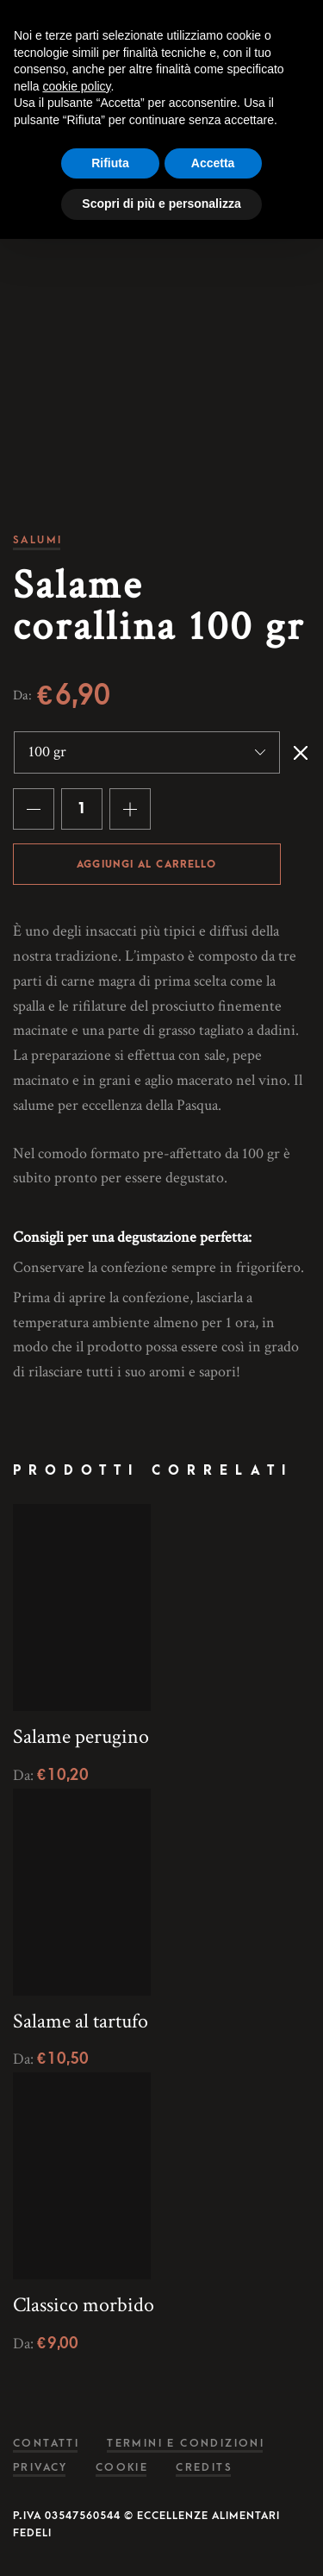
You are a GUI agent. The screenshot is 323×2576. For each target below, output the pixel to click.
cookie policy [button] (76, 86)
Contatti (46, 2443)
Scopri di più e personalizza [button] (161, 203)
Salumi (37, 540)
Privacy (40, 2467)
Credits (204, 2467)
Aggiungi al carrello (146, 864)
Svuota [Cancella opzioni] (300, 753)
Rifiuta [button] (110, 163)
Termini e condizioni (185, 2443)
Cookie (122, 2467)
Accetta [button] (213, 163)
